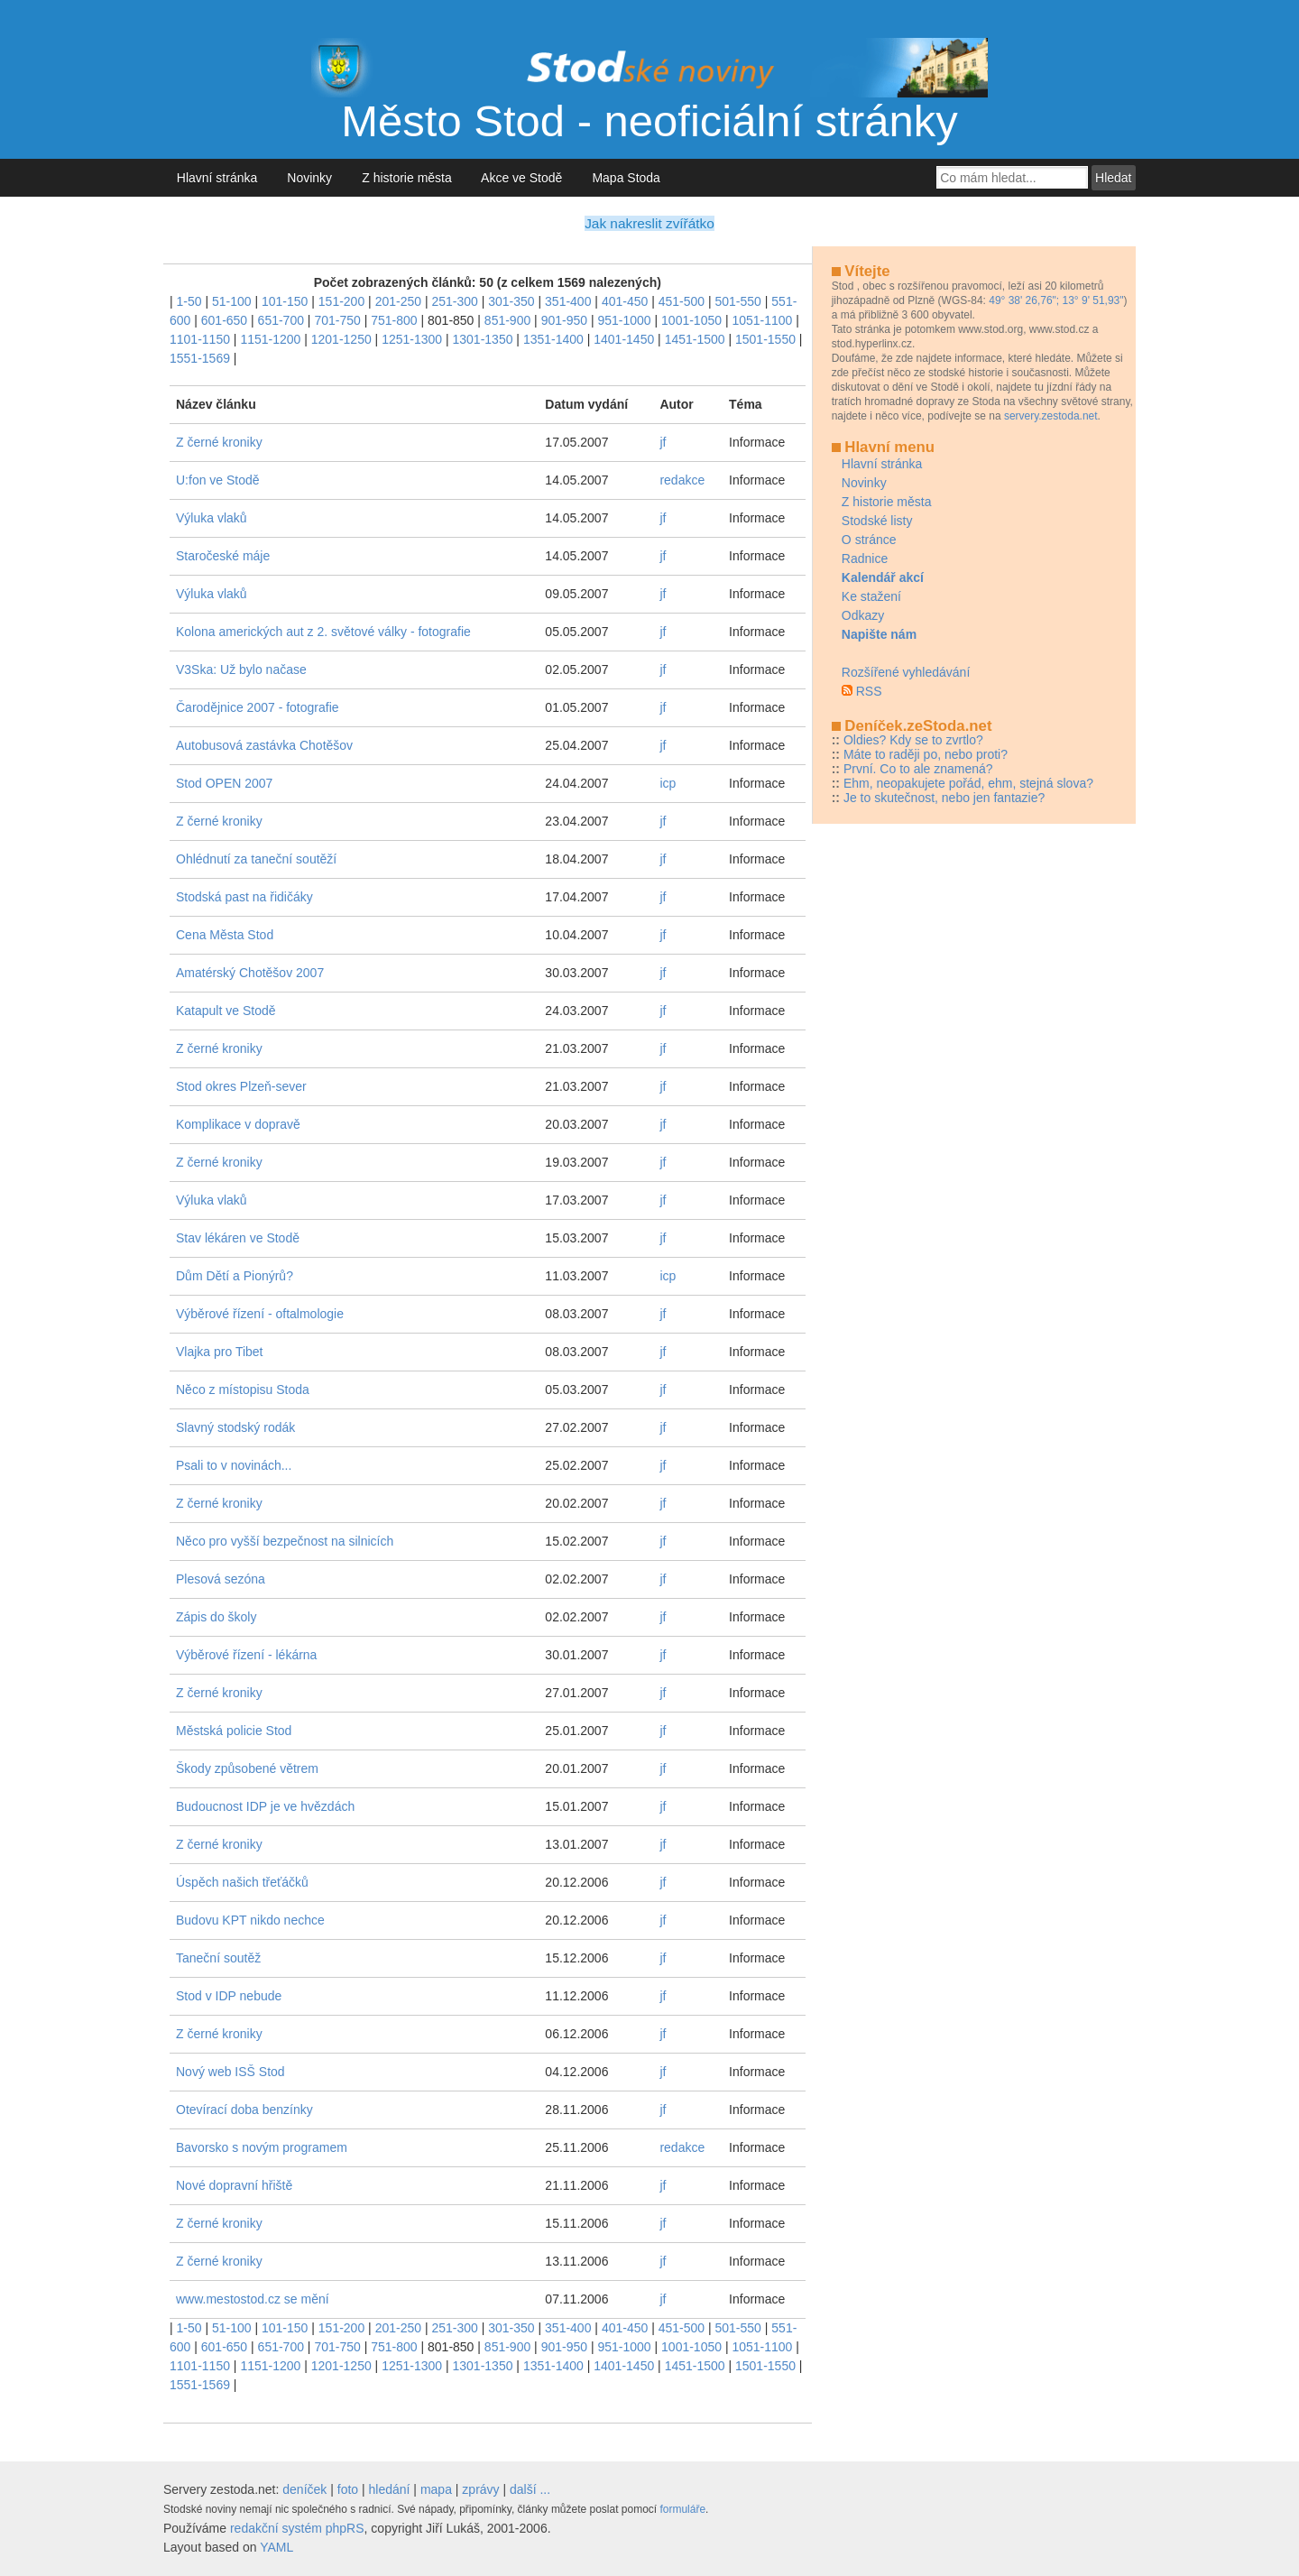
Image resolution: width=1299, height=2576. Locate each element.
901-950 (564, 320)
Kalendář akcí (883, 577)
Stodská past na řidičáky (244, 897)
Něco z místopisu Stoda (242, 1389)
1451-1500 (695, 339)
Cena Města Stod (224, 935)
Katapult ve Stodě (226, 1010)
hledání (389, 2489)
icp (667, 783)
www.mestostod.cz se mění (252, 2299)
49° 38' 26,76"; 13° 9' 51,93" (1056, 300)
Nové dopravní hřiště (234, 2185)
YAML (276, 2547)
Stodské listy (877, 520)
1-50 (189, 301)
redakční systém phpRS (297, 2528)
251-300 (454, 301)
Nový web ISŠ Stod (230, 2071)
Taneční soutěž (218, 1958)
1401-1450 (624, 339)
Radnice (865, 558)
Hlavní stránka (217, 178)
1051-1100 (762, 320)
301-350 (511, 301)
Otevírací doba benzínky (244, 2109)
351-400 (568, 301)
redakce (682, 480)
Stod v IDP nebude (228, 1996)
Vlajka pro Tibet (219, 1351)
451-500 (682, 301)
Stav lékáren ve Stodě (237, 1238)
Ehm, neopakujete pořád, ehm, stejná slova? (968, 783)
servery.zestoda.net (1051, 416)
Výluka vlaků (211, 518)
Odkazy (863, 615)
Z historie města (406, 178)
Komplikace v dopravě (238, 1124)
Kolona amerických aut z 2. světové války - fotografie (323, 631)
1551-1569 (200, 358)
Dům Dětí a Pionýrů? (234, 1276)
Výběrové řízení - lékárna (246, 1655)
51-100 (232, 301)
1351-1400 (553, 339)
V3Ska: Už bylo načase (241, 669)
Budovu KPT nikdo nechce (250, 1920)
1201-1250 (341, 339)
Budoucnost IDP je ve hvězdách (265, 1806)
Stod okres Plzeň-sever (241, 1086)
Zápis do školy (216, 1617)
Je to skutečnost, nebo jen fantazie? (944, 797)
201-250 (398, 301)
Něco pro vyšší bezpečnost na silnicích (284, 1541)
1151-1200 (270, 339)
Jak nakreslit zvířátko (649, 223)
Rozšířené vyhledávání (906, 672)
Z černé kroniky (219, 442)
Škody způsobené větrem (247, 1768)
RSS (869, 691)
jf (662, 442)
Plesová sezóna (220, 1579)
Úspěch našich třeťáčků (242, 1882)
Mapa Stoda (626, 178)
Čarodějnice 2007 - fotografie (257, 707)
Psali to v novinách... (233, 1465)
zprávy (480, 2489)
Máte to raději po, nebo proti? (925, 754)
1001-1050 (691, 320)
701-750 (337, 320)
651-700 (281, 320)
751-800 (394, 320)
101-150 (285, 301)
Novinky (310, 178)
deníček (304, 2489)
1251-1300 (412, 339)
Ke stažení (871, 596)
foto (347, 2489)
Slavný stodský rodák (235, 1427)
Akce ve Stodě (521, 178)
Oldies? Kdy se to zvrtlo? (913, 740)
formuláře (682, 2509)
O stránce (869, 539)
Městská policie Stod (233, 1730)
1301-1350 (483, 339)
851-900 (507, 320)
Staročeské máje (223, 556)
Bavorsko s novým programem (261, 2147)
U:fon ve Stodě (218, 480)
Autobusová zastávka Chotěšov (264, 745)
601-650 (224, 320)
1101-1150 (200, 339)
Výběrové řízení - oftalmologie (260, 1313)
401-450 (625, 301)
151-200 (341, 301)
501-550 (738, 301)
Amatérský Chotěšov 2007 (250, 972)
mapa (436, 2489)
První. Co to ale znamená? (918, 769)
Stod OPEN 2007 (224, 783)
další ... (530, 2489)
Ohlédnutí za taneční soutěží (256, 859)
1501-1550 (765, 339)
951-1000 (623, 320)
